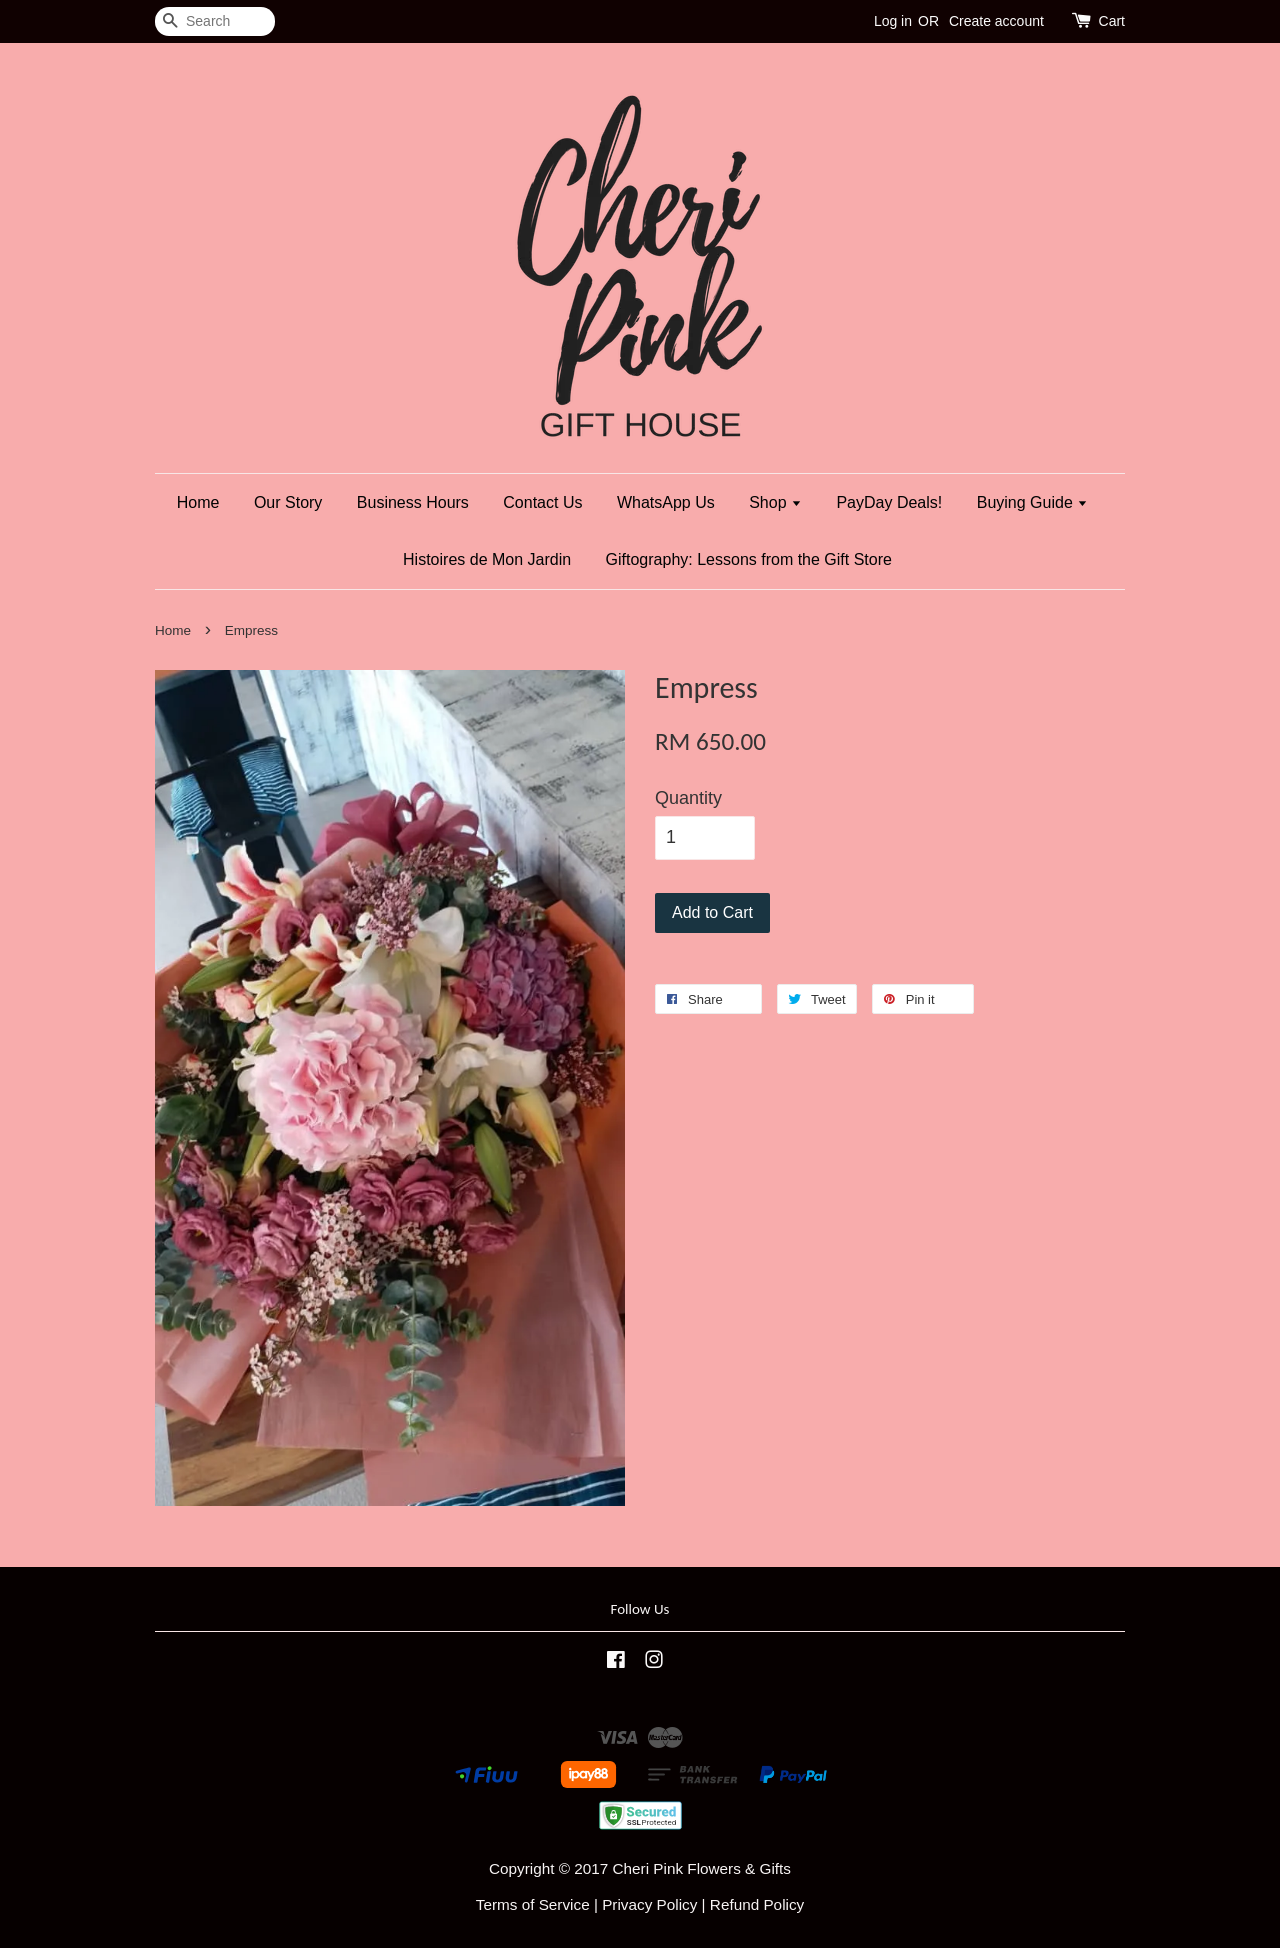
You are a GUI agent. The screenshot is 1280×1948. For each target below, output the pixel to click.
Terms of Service (533, 1904)
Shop (775, 502)
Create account (996, 21)
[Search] (215, 21)
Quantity (688, 798)
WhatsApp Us (666, 502)
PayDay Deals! (889, 502)
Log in (893, 21)
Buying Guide (1033, 502)
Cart (1112, 21)
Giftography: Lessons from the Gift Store (749, 559)
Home (198, 502)
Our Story (288, 502)
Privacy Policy (649, 1904)
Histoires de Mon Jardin (487, 559)
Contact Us (542, 502)
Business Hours (413, 502)
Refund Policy (757, 1904)
